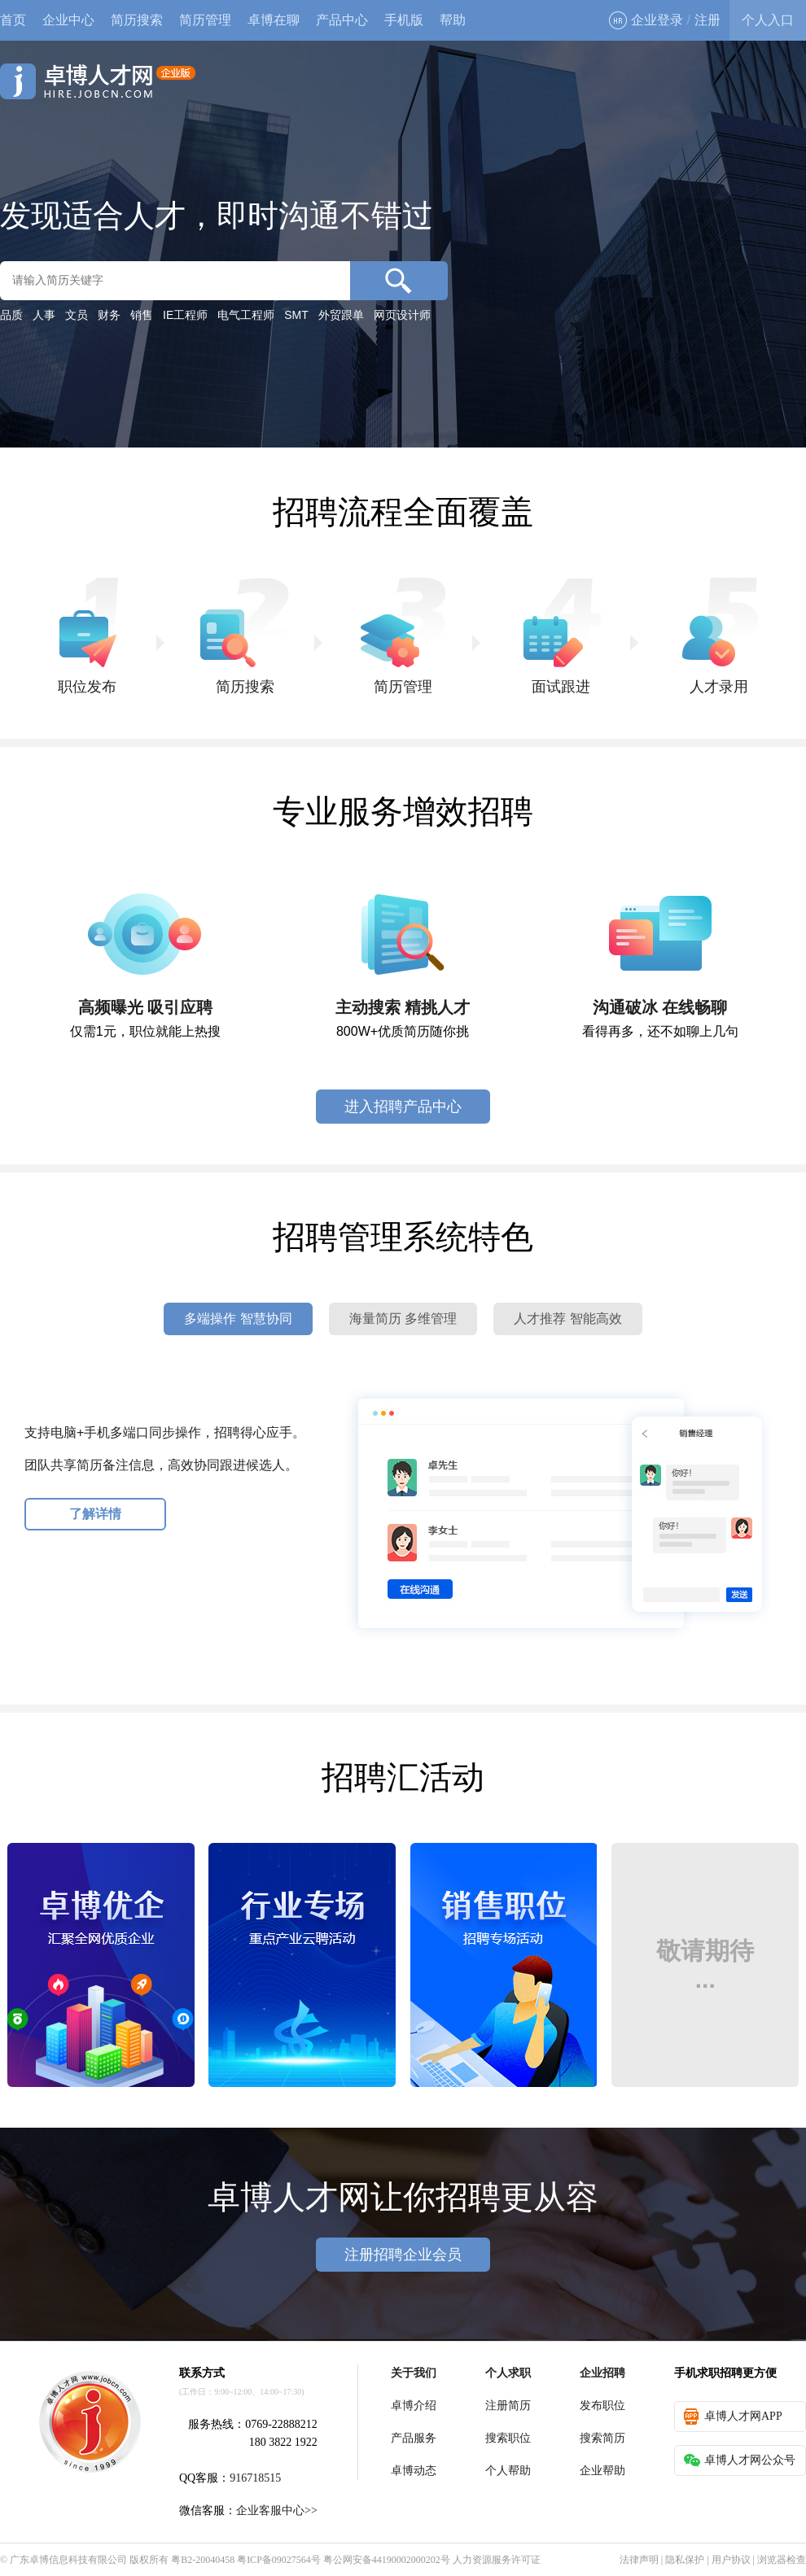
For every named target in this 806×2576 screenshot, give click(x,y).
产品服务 (413, 2438)
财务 (109, 314)
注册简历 (508, 2405)
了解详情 (95, 1514)
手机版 (403, 20)
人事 (44, 314)
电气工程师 (245, 314)
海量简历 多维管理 (403, 1318)
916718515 (255, 2478)
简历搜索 (137, 20)
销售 (141, 314)
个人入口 (768, 20)
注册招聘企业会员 (403, 2254)
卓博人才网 (97, 81)
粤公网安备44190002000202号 (386, 2559)
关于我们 (413, 2373)
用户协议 (731, 2559)
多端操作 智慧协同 (237, 1318)
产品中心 (342, 20)
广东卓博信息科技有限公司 (68, 2559)
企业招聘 (602, 2373)
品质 (11, 314)
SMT (296, 314)
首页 (13, 20)
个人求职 (508, 2373)
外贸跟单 (341, 314)
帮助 (453, 20)
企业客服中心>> (277, 2510)
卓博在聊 (273, 20)
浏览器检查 (781, 2559)
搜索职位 (508, 2438)
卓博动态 (413, 2471)
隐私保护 (684, 2559)
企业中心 (68, 20)
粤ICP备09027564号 (279, 2559)
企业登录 (646, 20)
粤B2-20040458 (202, 2559)
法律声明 (639, 2559)
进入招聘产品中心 (403, 1106)
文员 (76, 314)
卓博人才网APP (733, 2416)
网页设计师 (402, 314)
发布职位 (602, 2405)
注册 (707, 20)
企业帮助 (602, 2471)
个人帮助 (508, 2471)
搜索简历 (602, 2438)
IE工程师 (185, 314)
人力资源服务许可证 (497, 2559)
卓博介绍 (413, 2405)
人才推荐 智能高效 (567, 1318)
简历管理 (205, 20)
